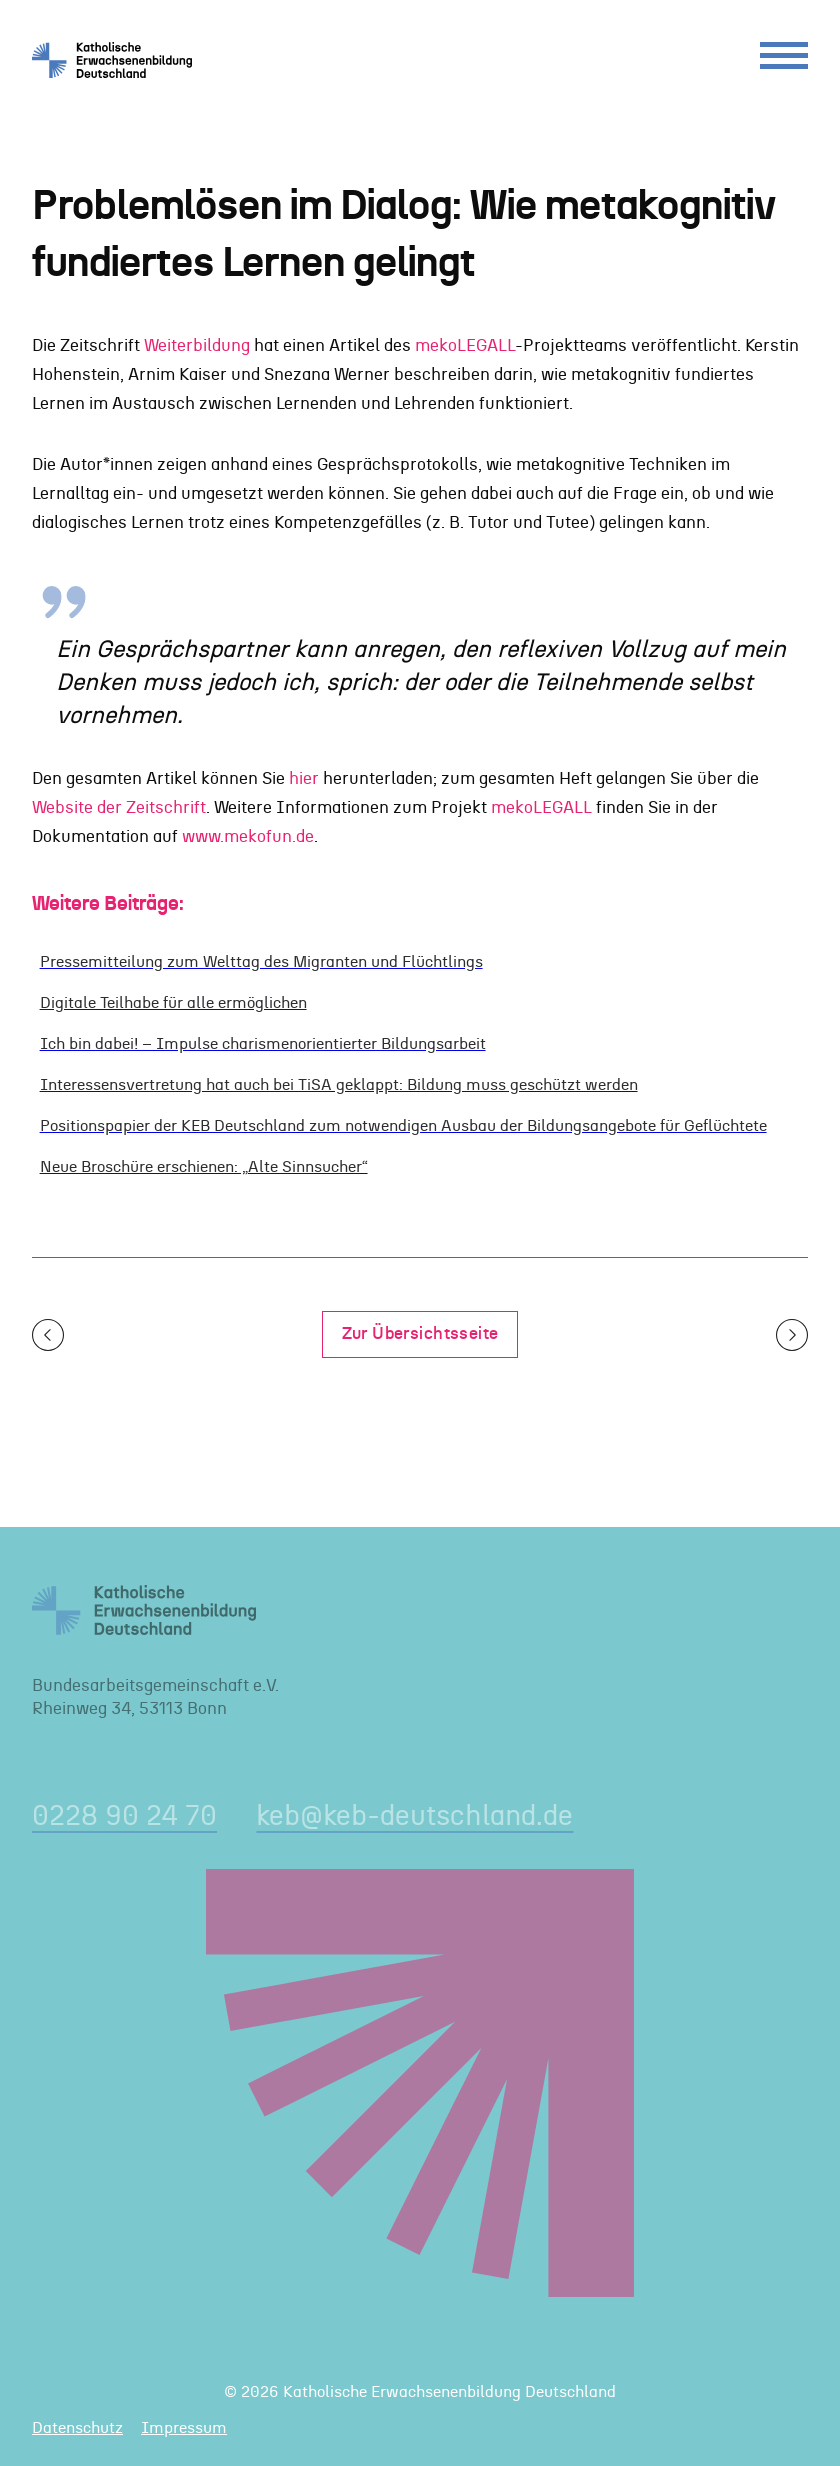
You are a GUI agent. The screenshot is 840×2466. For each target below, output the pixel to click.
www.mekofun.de (248, 837)
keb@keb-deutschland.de (414, 1816)
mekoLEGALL (465, 346)
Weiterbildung (197, 346)
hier (304, 779)
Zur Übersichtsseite (420, 1334)
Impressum (184, 2428)
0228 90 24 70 (124, 1816)
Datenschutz (77, 2428)
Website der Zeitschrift (119, 808)
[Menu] (784, 60)
